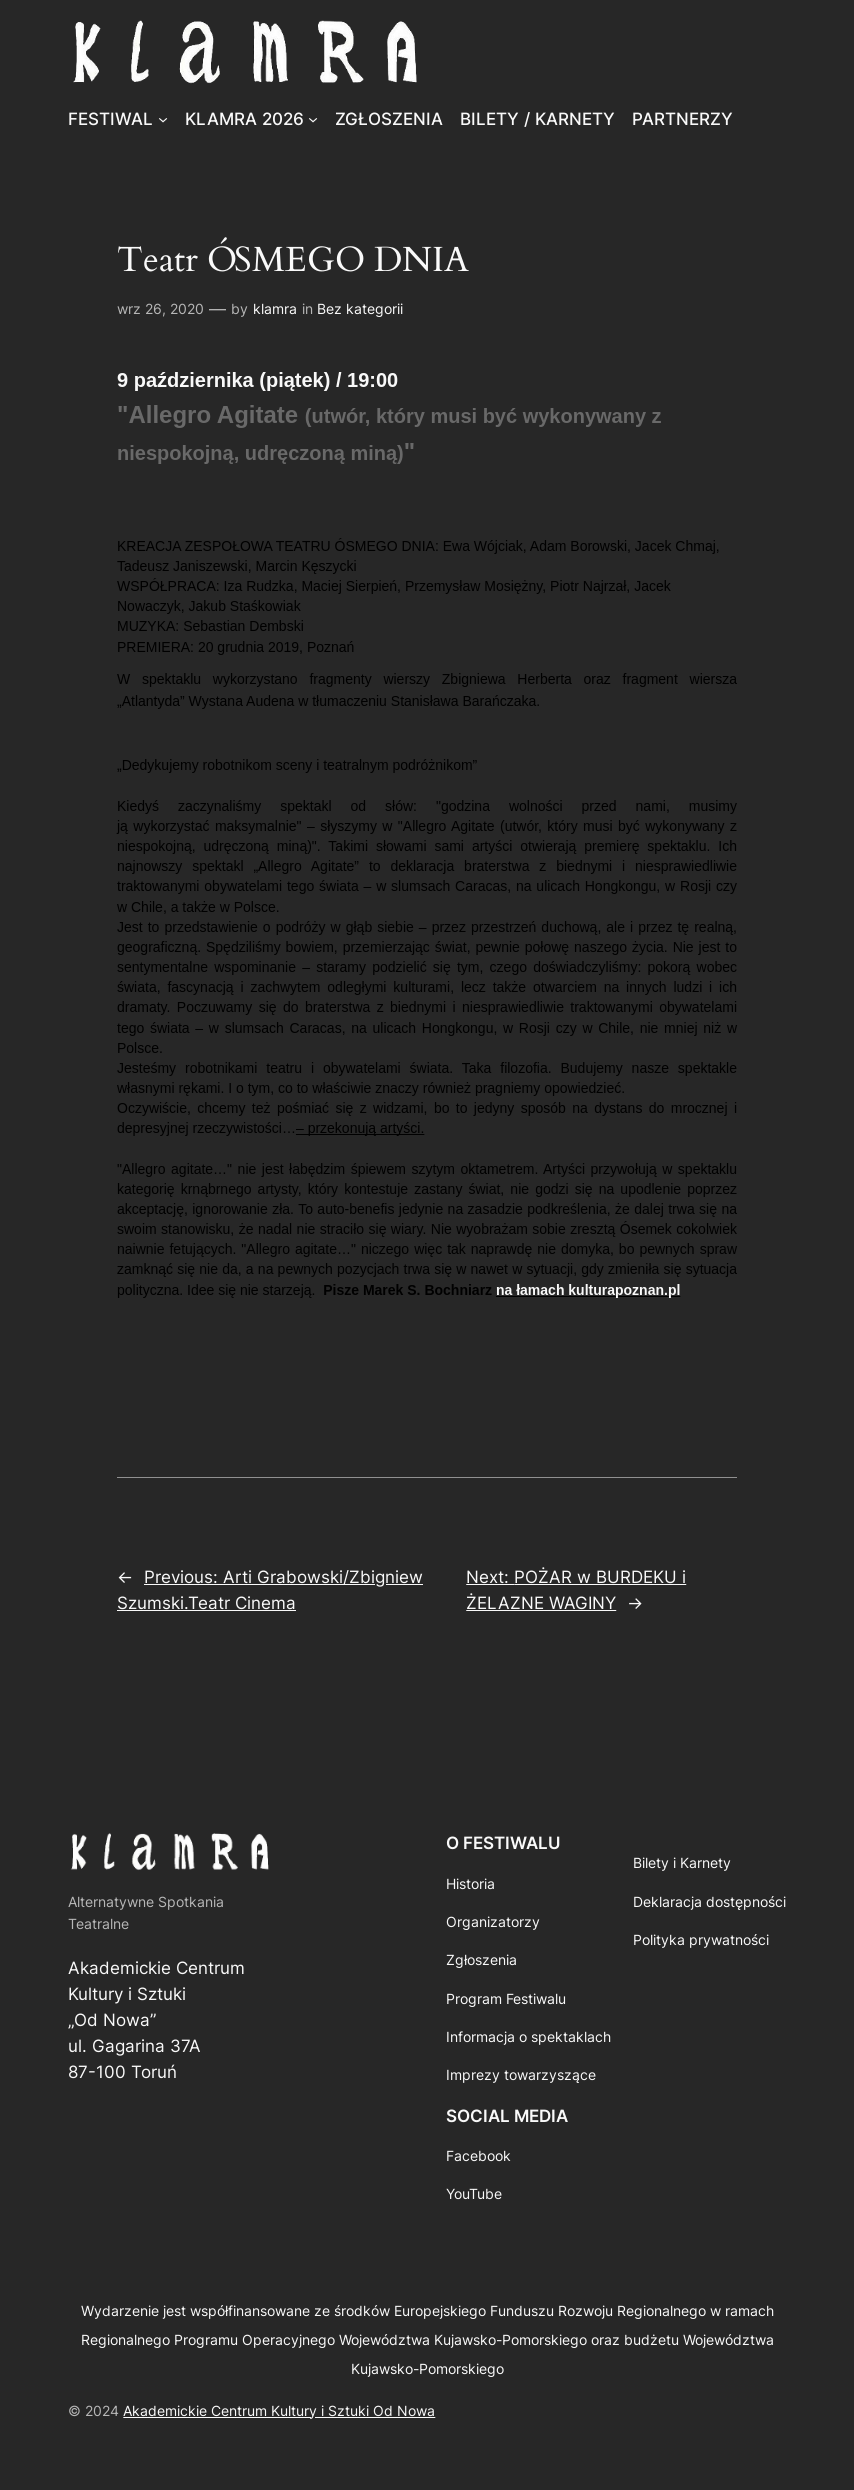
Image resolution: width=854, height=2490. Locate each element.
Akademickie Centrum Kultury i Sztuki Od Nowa (279, 2410)
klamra (275, 308)
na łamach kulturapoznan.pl (588, 1290)
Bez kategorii (360, 308)
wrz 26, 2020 (160, 308)
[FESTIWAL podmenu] (163, 119)
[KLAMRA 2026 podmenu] (313, 119)
